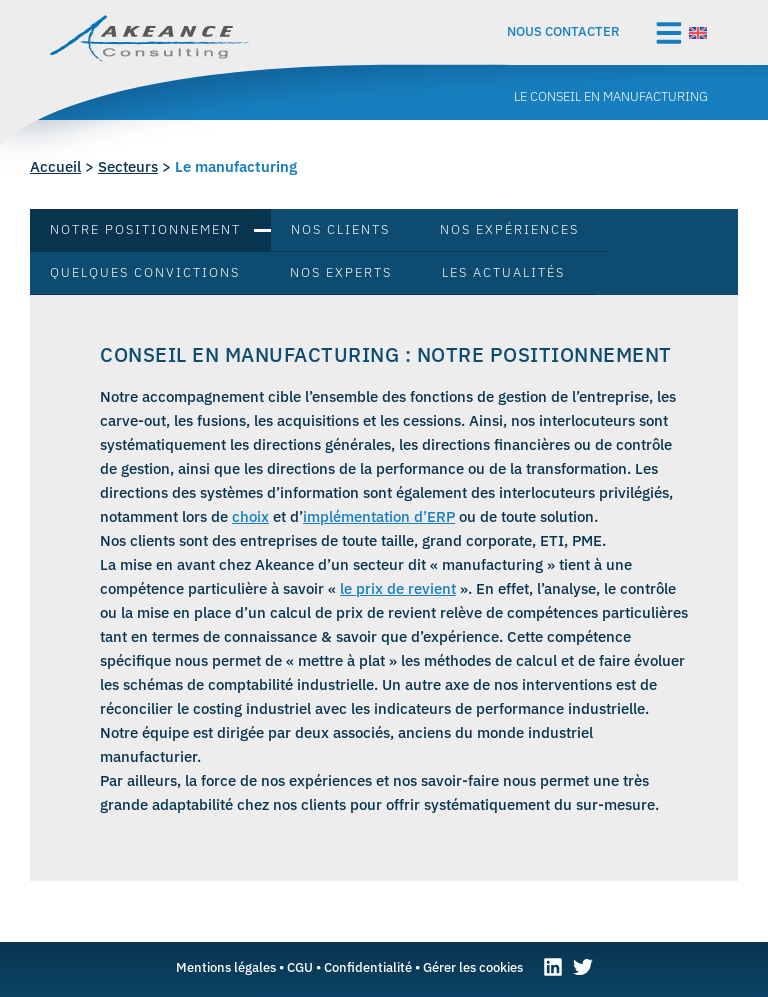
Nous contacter (563, 31)
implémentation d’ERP (379, 516)
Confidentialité (368, 967)
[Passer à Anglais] (698, 31)
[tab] (150, 230)
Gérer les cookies (473, 967)
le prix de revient (398, 588)
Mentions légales (226, 967)
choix (250, 516)
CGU (300, 967)
